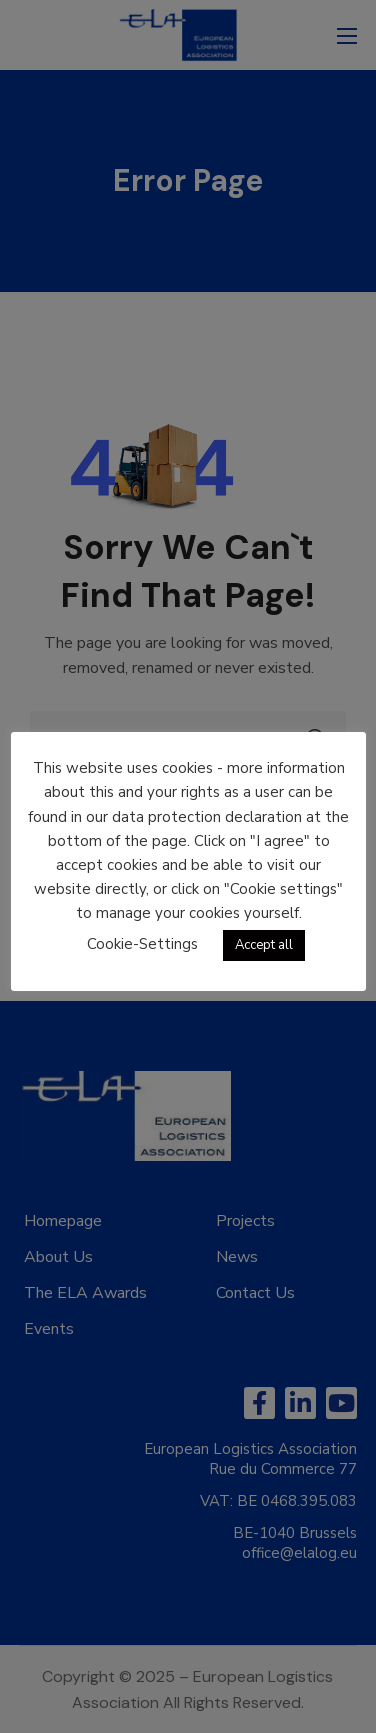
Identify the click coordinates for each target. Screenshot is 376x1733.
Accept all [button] (264, 945)
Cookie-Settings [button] (142, 944)
